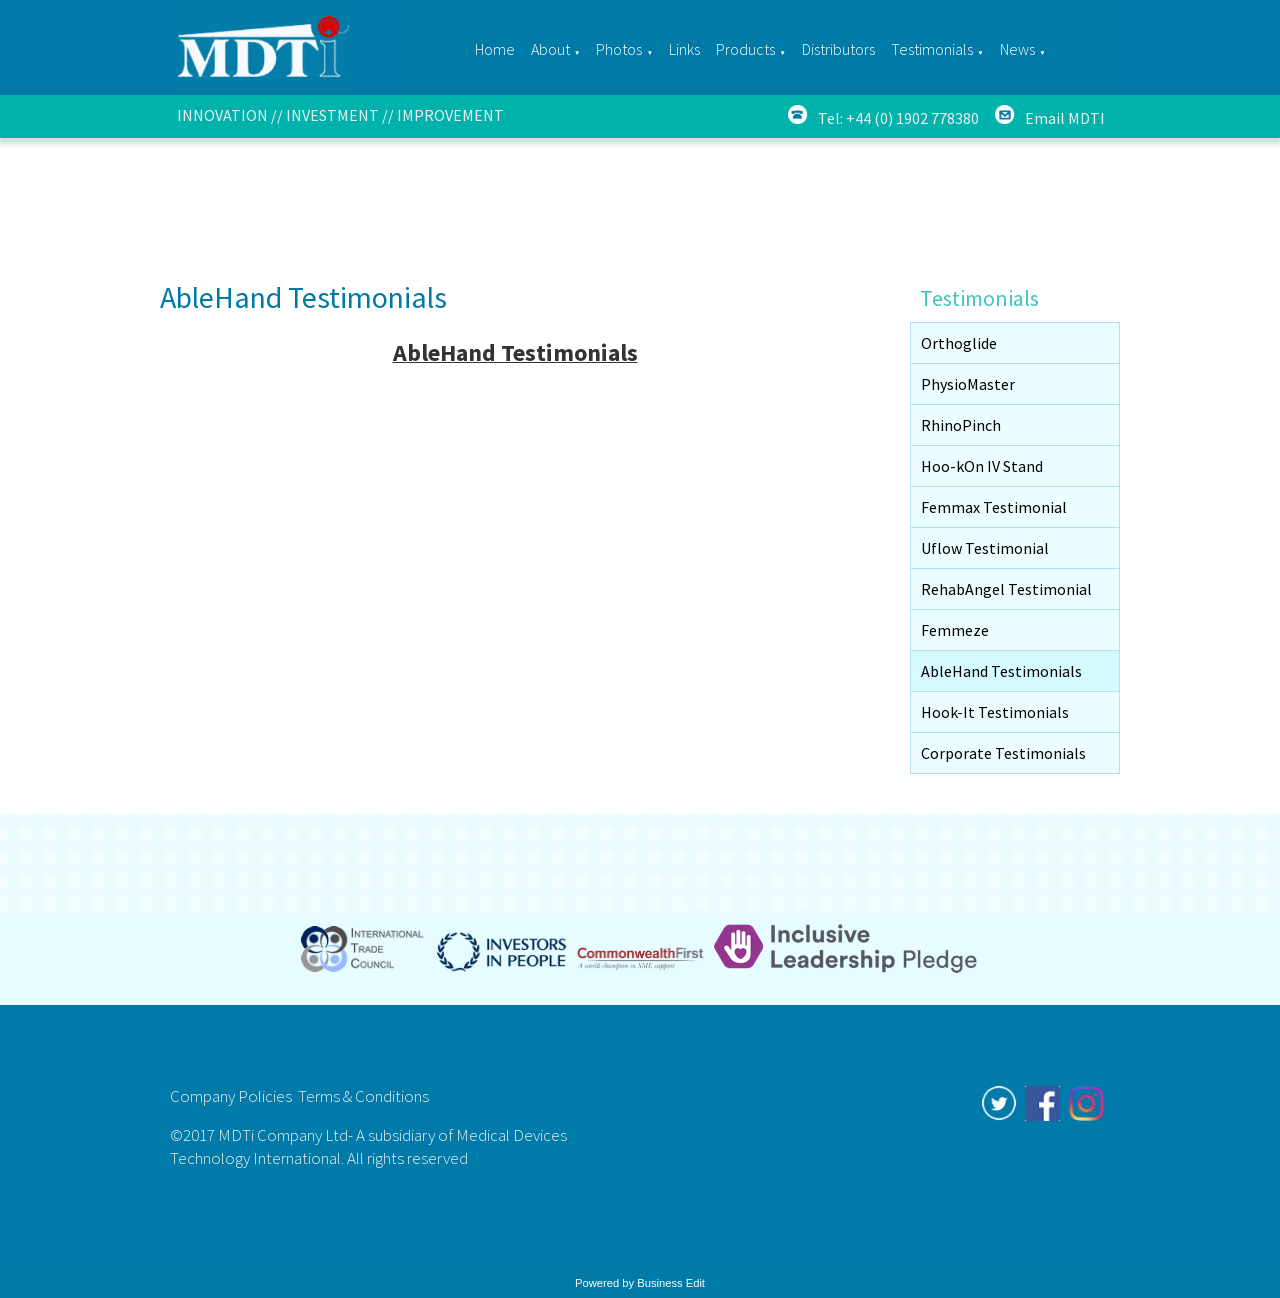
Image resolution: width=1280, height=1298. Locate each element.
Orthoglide (959, 343)
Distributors (838, 49)
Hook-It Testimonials (995, 712)
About (550, 49)
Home (495, 49)
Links (684, 49)
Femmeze (955, 630)
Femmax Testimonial (994, 507)
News (1017, 49)
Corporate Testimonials (1003, 753)
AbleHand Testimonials (1001, 671)
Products (745, 49)
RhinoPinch (961, 425)
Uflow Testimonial (985, 548)
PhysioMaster (968, 384)
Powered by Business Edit (640, 1283)
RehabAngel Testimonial (1006, 589)
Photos (619, 49)
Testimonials (932, 49)
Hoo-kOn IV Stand (982, 466)
